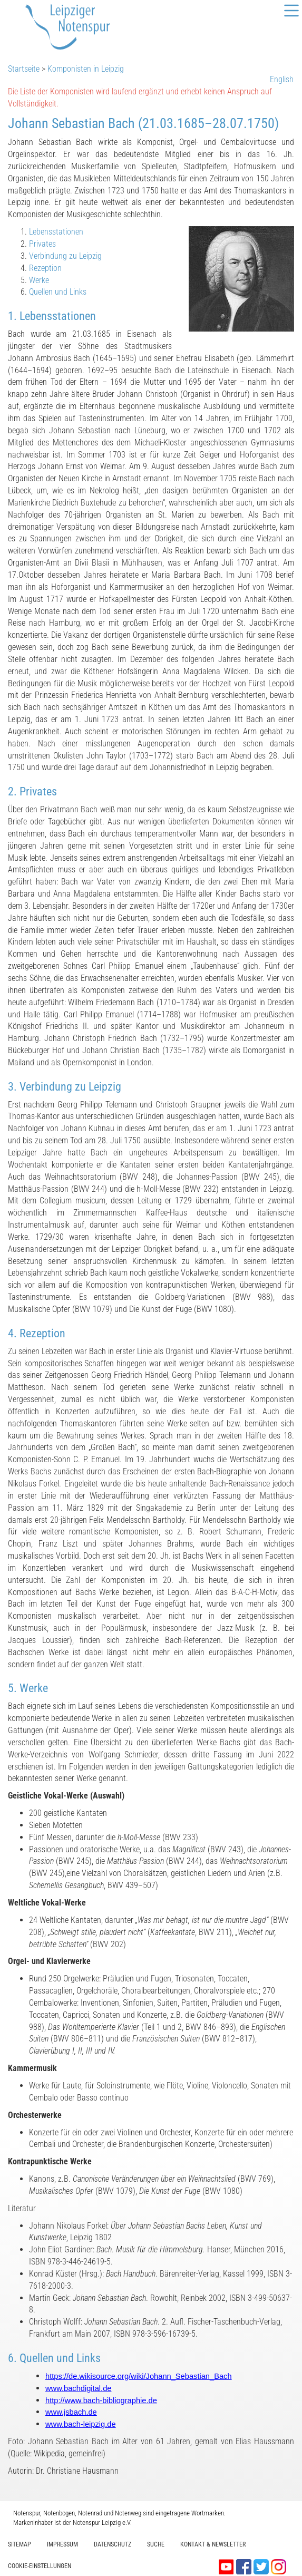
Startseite (24, 69)
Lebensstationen (56, 232)
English (282, 79)
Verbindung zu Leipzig (65, 256)
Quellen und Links (57, 292)
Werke (39, 280)
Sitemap (19, 2544)
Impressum (62, 2544)
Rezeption (45, 268)
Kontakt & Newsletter (213, 2544)
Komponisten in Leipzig (85, 69)
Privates (42, 244)
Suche (155, 2544)
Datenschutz (112, 2544)
